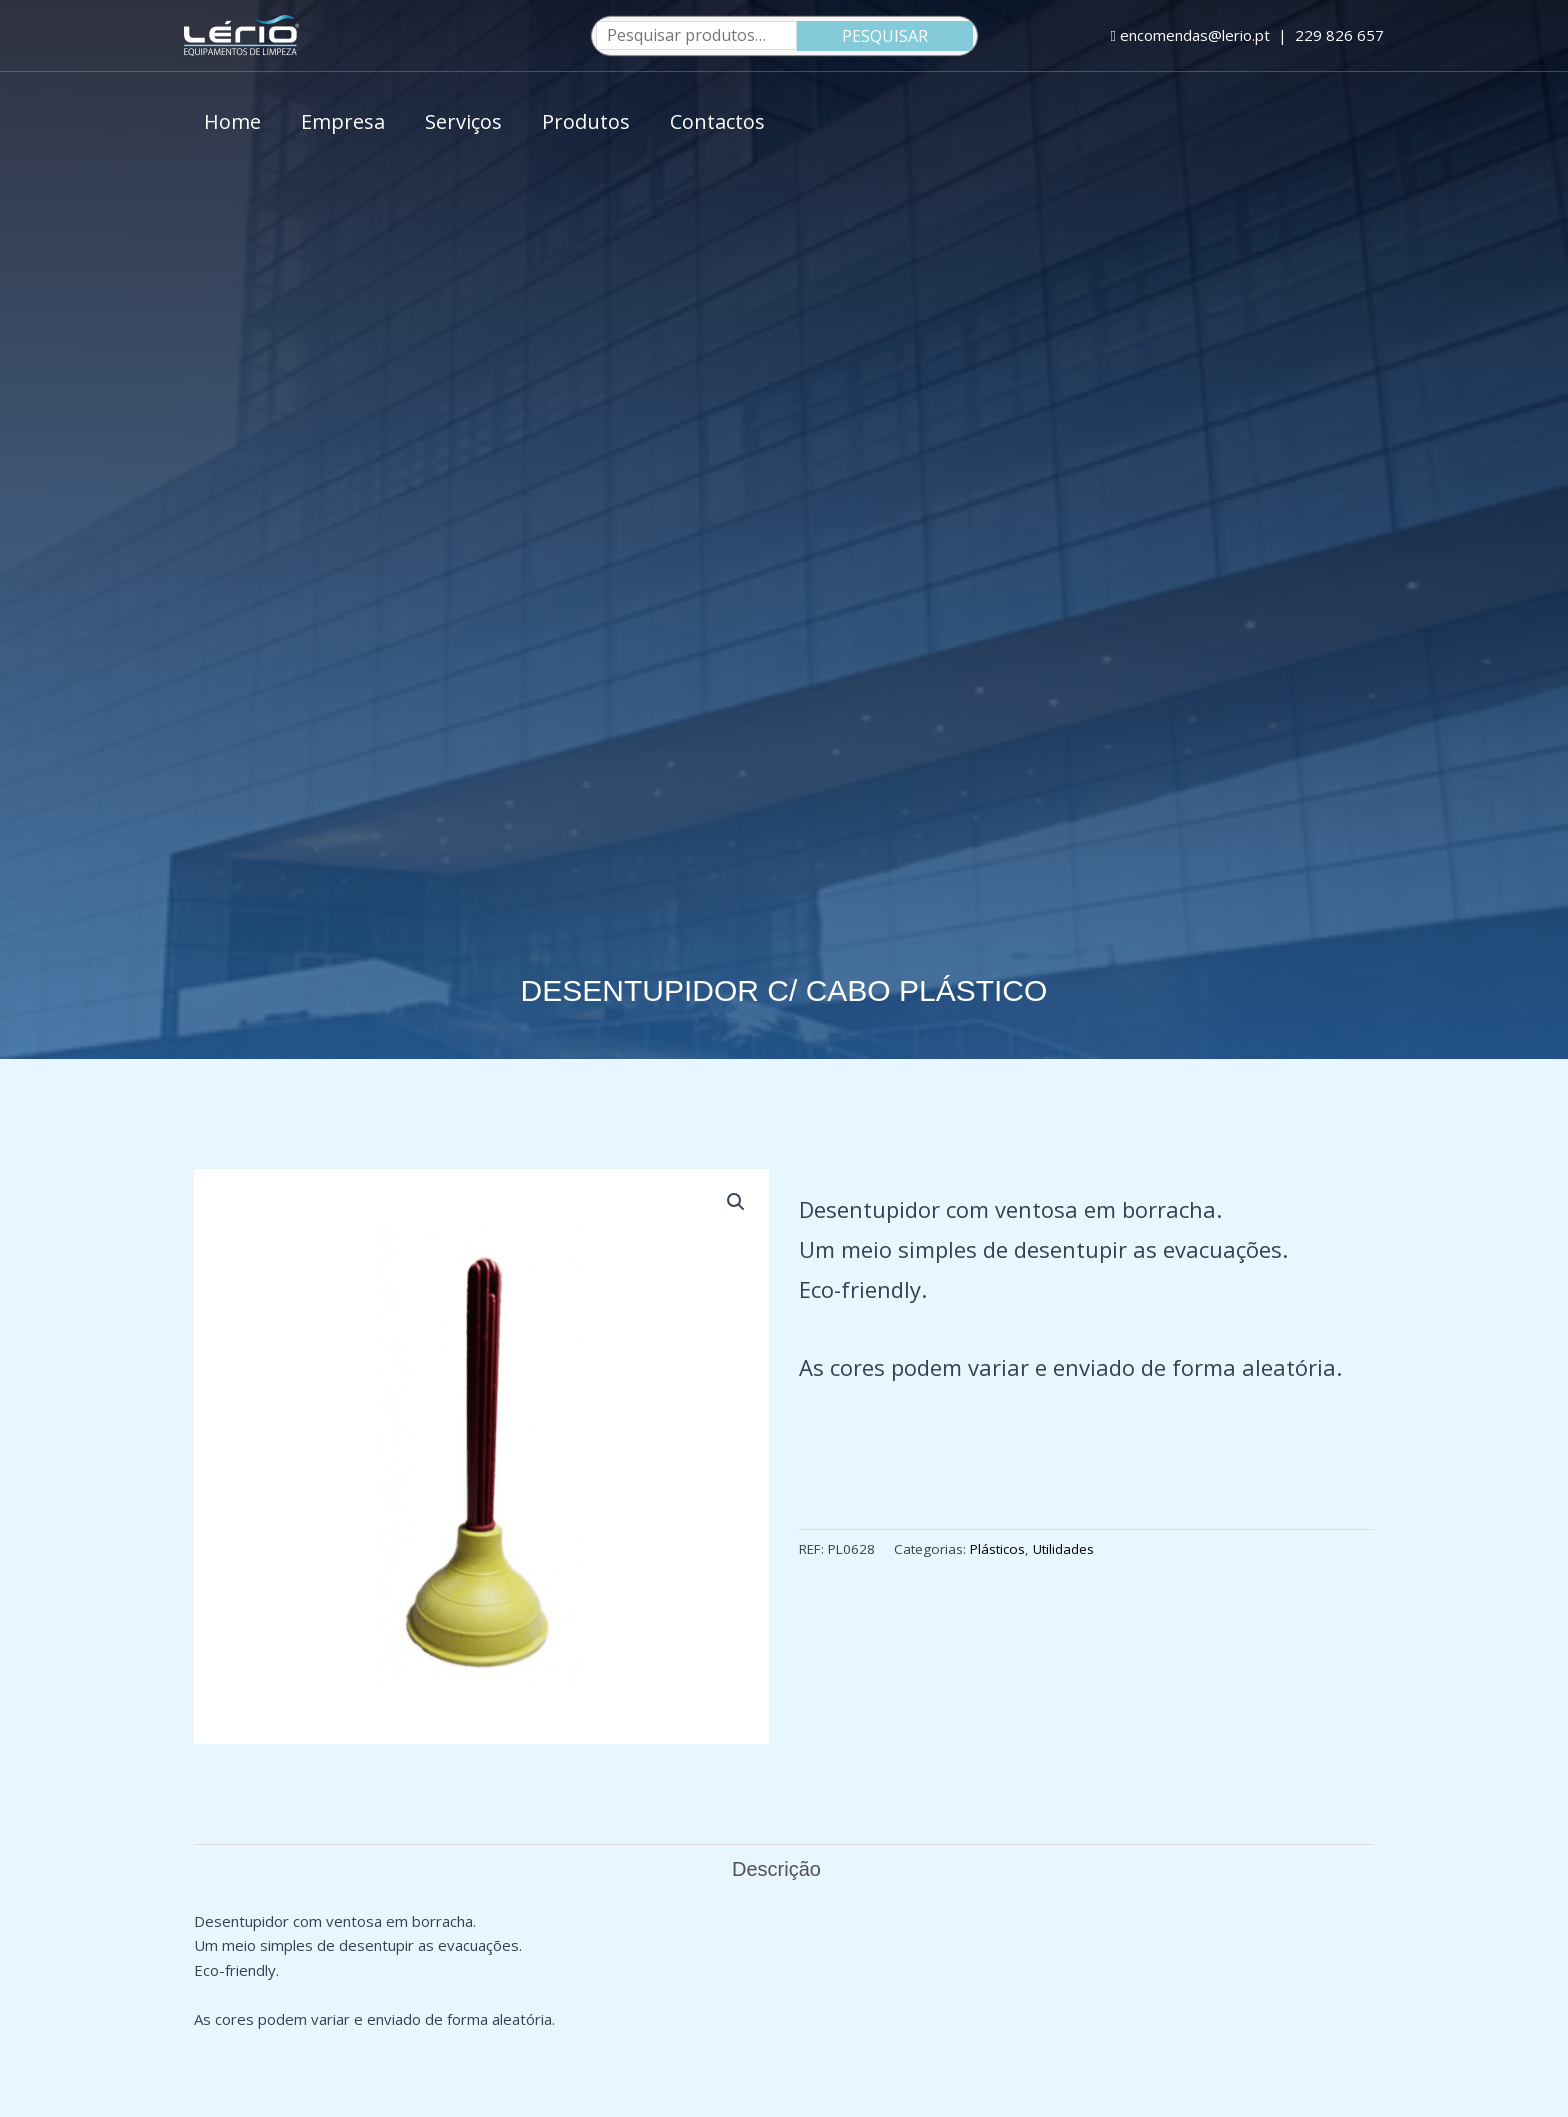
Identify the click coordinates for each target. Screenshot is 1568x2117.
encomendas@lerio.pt (1190, 35)
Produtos (586, 121)
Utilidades (1063, 1549)
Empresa (343, 121)
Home (232, 121)
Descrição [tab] (776, 1869)
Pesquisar (885, 36)
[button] (736, 1202)
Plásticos (997, 1549)
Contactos (717, 121)
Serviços (463, 121)
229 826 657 (1339, 35)
